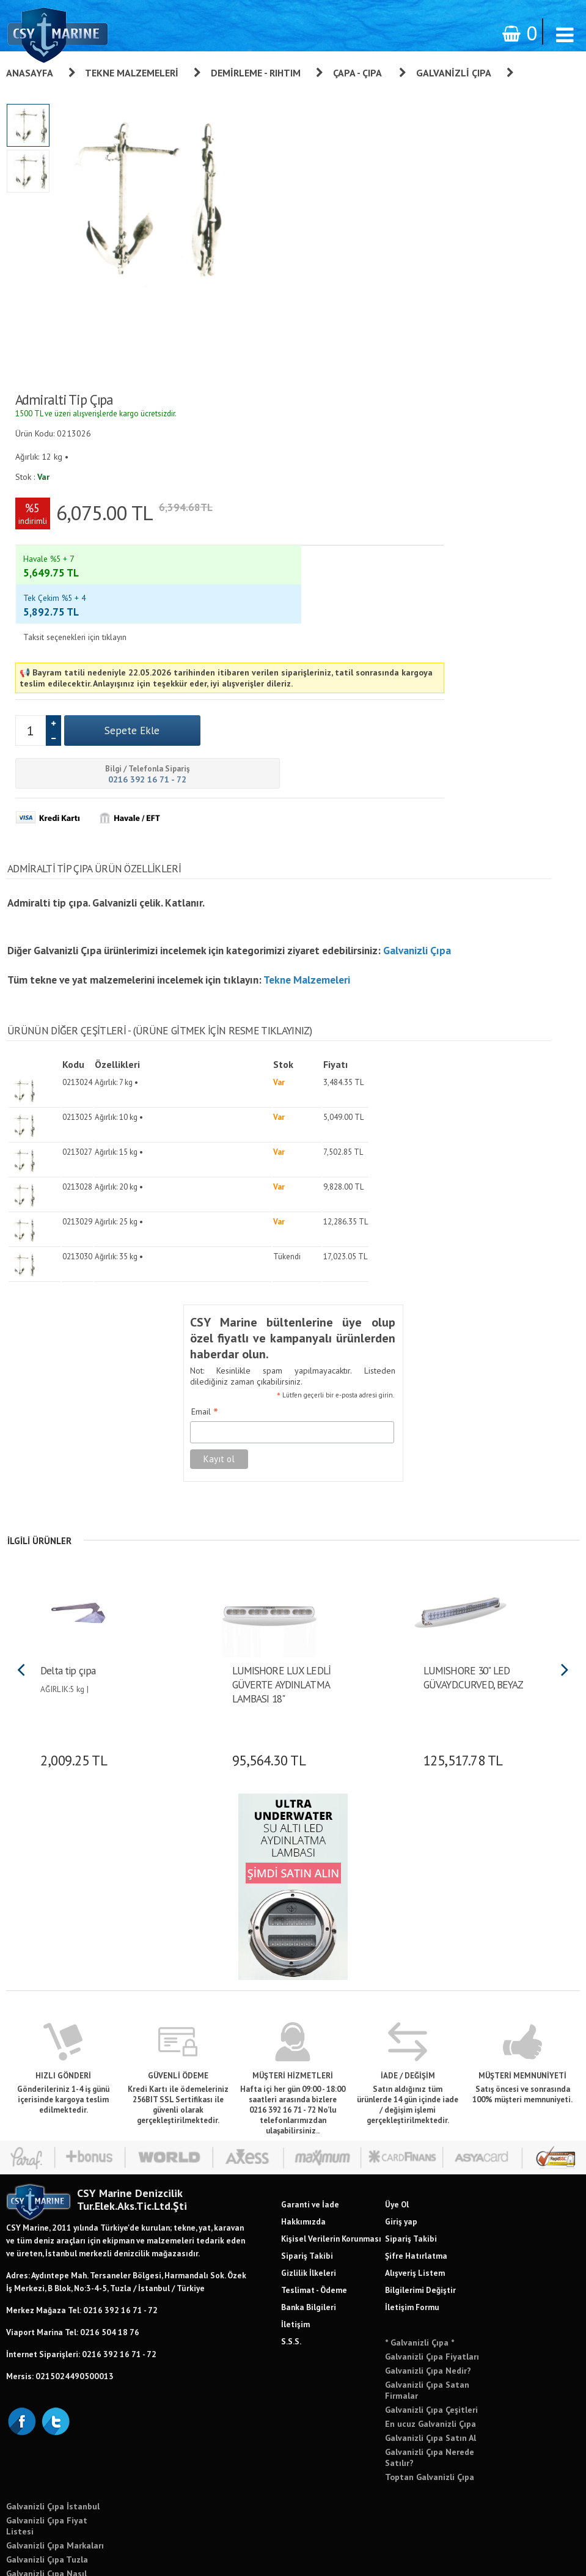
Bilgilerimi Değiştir (420, 2162)
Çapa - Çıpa (358, 73)
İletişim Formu (412, 2179)
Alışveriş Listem (415, 2145)
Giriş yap (401, 2093)
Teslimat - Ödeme (314, 2162)
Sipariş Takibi (307, 2127)
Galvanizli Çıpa (453, 73)
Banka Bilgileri (308, 2179)
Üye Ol (397, 2076)
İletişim (295, 2196)
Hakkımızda (303, 2093)
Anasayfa (29, 73)
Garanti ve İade (310, 2076)
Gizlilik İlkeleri (308, 2145)
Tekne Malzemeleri (131, 73)
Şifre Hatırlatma (416, 2127)
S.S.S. (291, 2213)
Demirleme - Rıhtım (256, 73)
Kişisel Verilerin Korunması (331, 2110)
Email (187, 1286)
